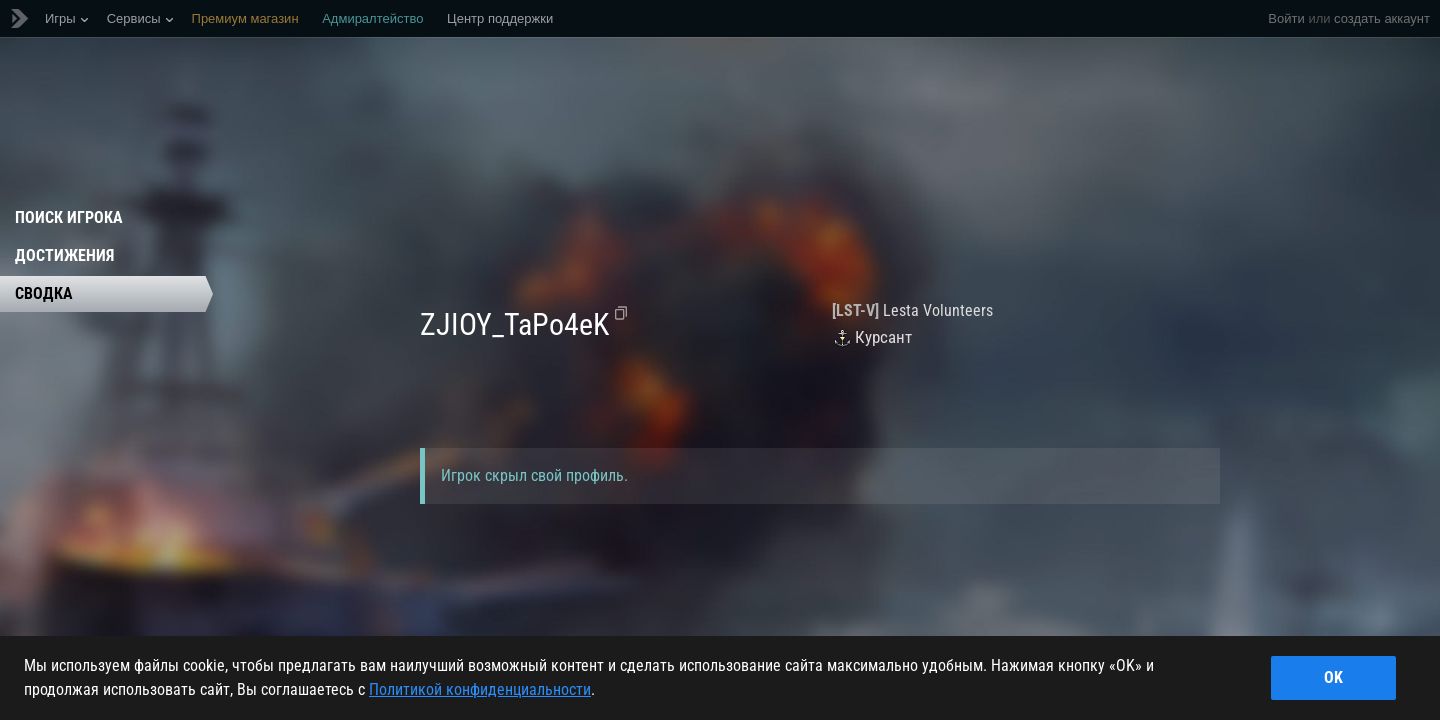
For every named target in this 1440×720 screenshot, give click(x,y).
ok (1333, 677)
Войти (1286, 18)
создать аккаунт (1382, 18)
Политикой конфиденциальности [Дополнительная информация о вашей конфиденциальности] (480, 689)
